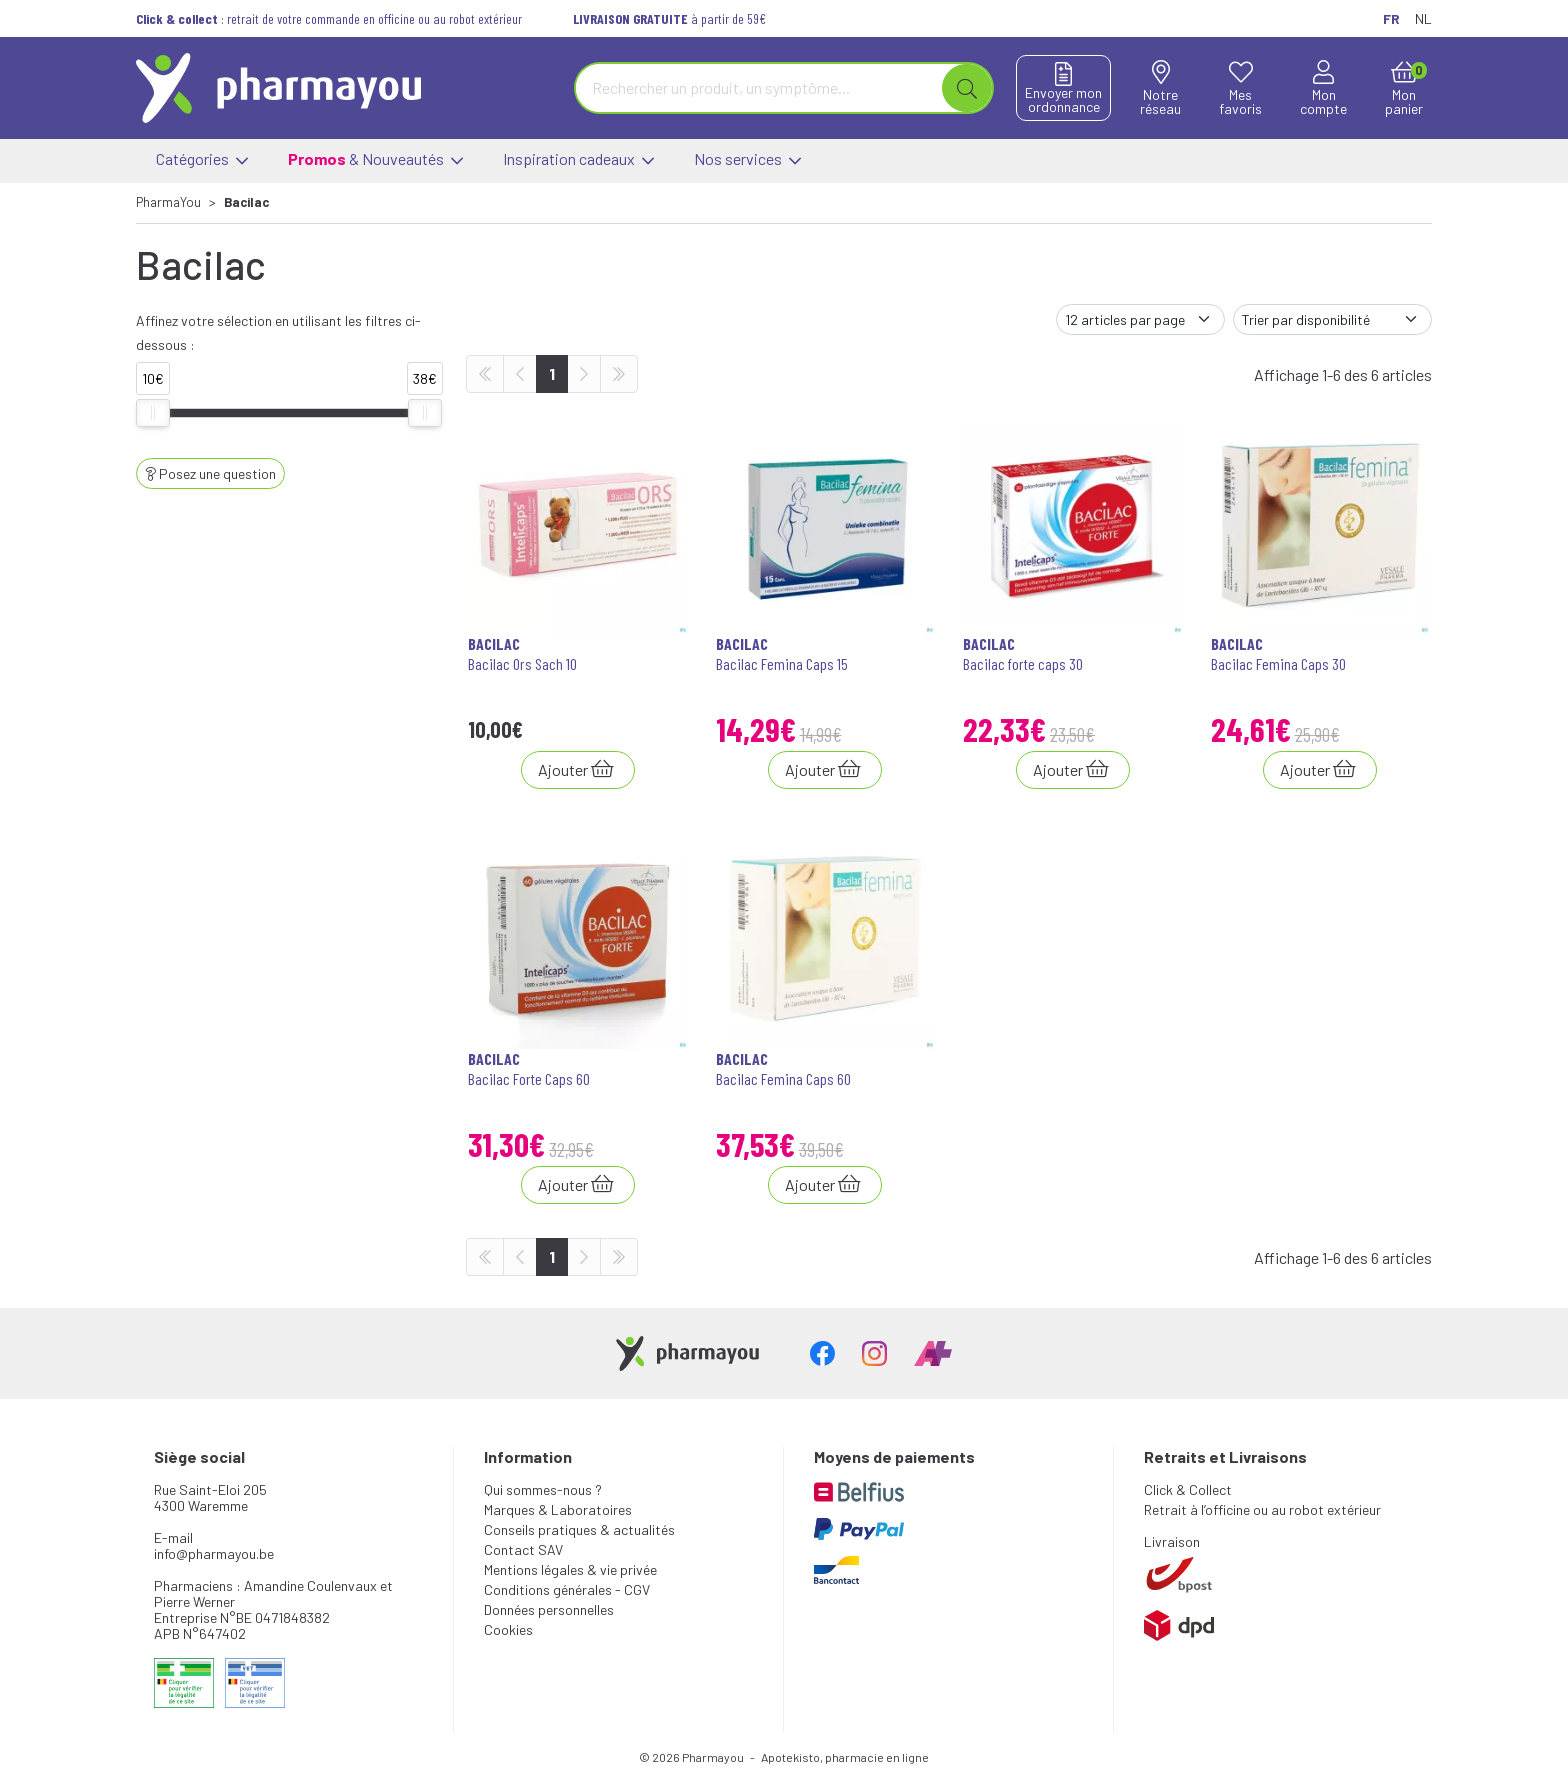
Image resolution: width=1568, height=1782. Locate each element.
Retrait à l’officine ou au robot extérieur (1262, 1509)
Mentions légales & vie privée (570, 1569)
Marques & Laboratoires (558, 1509)
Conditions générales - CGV (567, 1589)
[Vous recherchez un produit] (759, 88)
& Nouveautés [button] (375, 161)
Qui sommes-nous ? (543, 1489)
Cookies (508, 1629)
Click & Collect (1188, 1489)
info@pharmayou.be (214, 1553)
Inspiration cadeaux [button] (578, 161)
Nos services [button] (747, 161)
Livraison (1172, 1541)
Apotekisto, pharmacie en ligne (845, 1757)
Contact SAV (523, 1549)
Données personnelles (549, 1609)
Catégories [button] (202, 161)
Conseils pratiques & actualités (579, 1529)
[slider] (153, 413)
